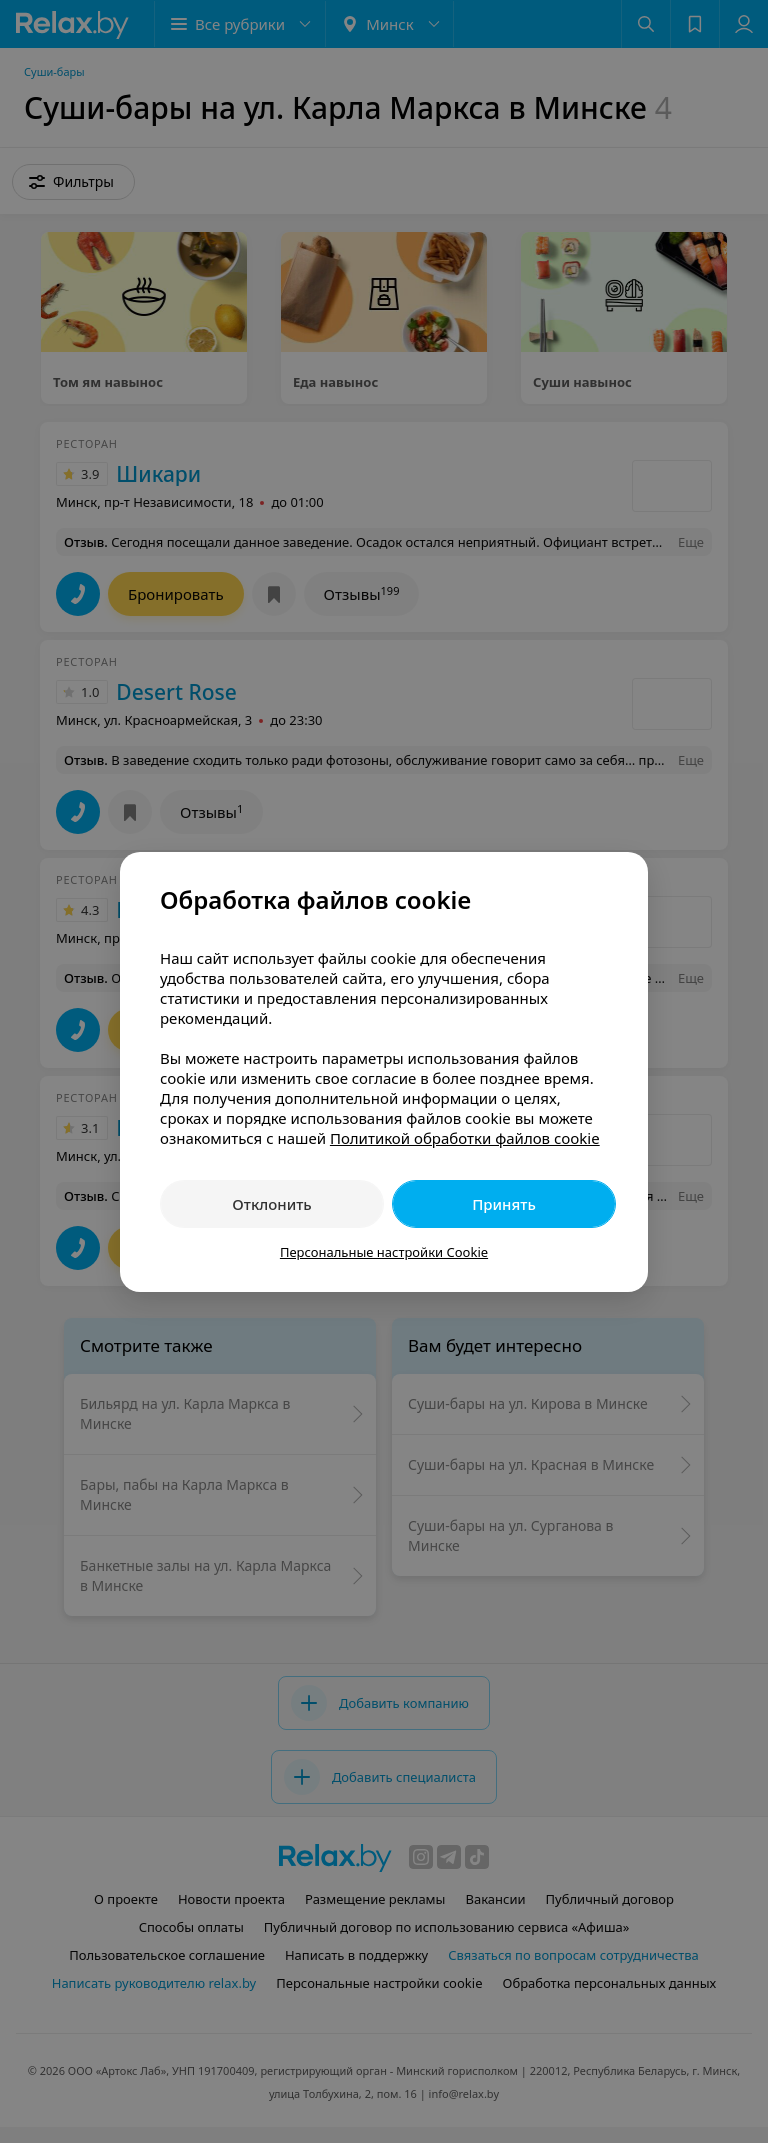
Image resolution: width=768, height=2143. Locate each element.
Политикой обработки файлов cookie (465, 1138)
